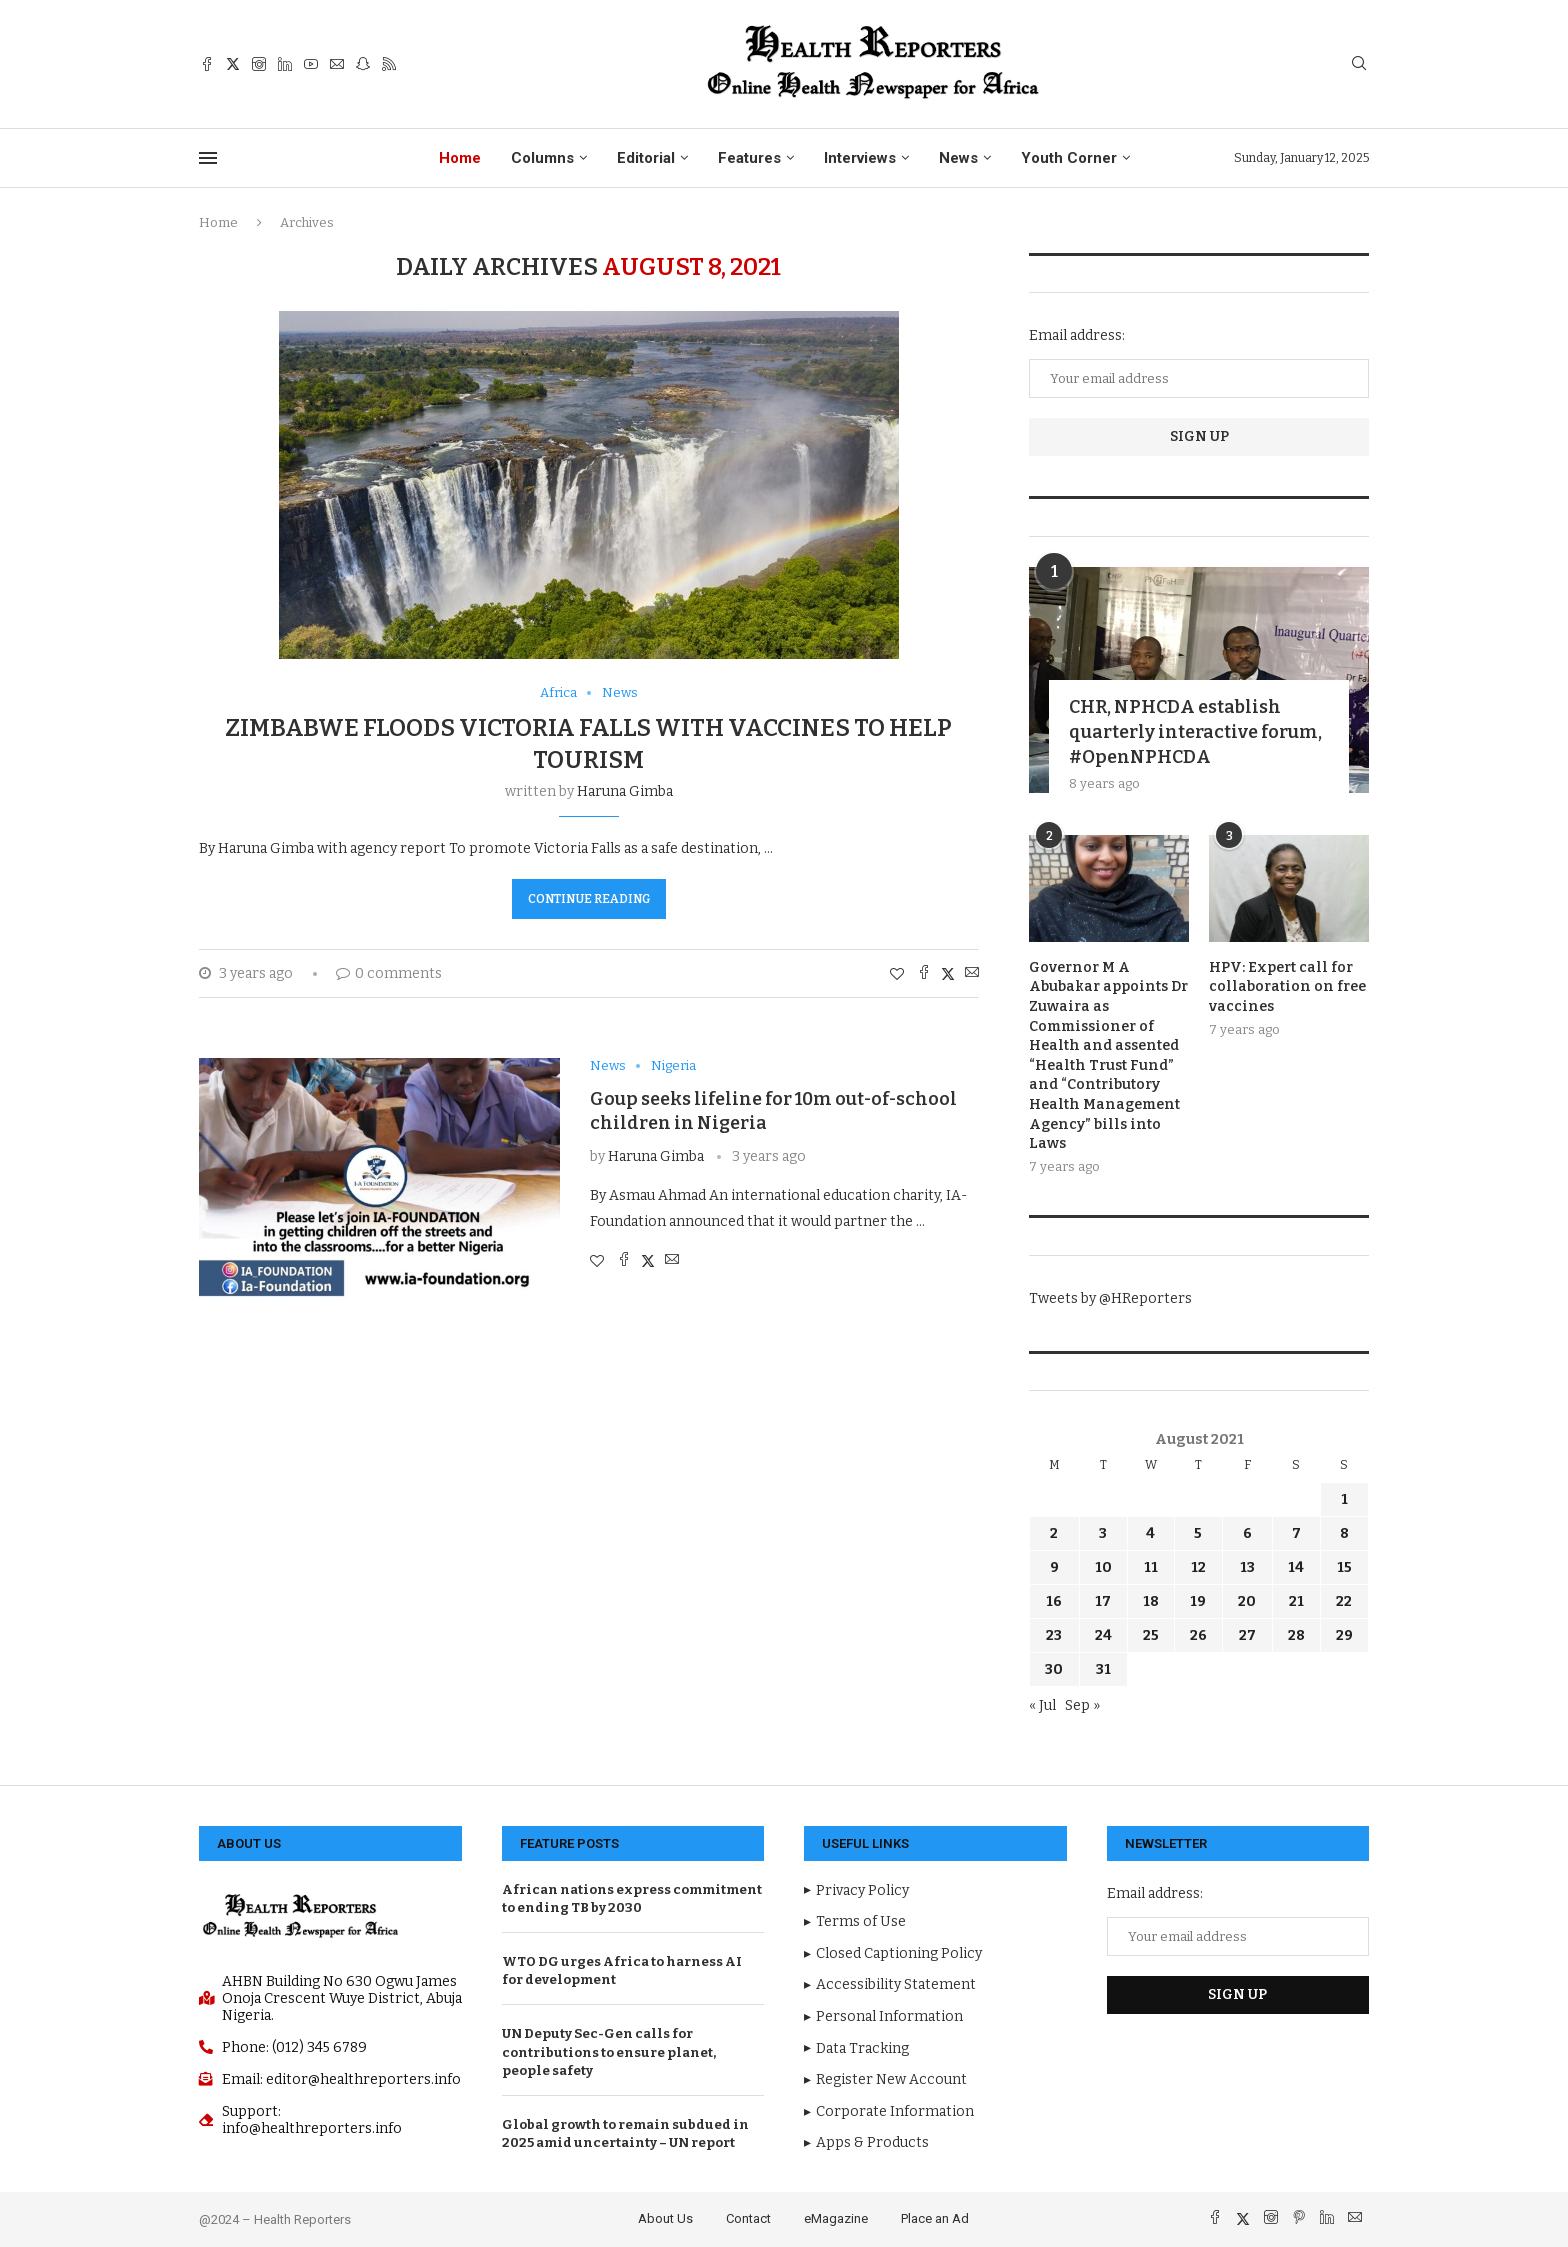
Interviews (860, 158)
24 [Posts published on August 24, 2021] (1103, 1635)
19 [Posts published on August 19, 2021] (1198, 1601)
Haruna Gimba (625, 791)
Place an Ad (935, 2218)
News (958, 158)
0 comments (389, 973)
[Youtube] (311, 64)
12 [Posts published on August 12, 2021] (1198, 1567)
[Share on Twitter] (948, 974)
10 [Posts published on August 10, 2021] (1103, 1567)
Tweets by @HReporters (1110, 1298)
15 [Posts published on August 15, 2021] (1344, 1567)
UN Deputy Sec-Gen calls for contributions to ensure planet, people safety (609, 2051)
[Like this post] (897, 974)
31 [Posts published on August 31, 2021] (1103, 1669)
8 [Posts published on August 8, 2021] (1344, 1533)
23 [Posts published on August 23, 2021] (1054, 1635)
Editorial (646, 158)
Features (749, 158)
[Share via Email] (972, 974)
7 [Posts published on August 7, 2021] (1296, 1533)
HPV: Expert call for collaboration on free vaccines (1287, 987)
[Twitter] (233, 64)
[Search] (1359, 64)
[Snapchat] (363, 64)
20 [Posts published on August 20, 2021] (1247, 1601)
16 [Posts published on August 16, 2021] (1054, 1601)
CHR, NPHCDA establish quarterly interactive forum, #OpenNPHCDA (1195, 732)
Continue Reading (589, 899)
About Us (665, 2218)
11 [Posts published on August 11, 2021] (1151, 1567)
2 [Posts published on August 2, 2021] (1054, 1533)
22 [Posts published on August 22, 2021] (1344, 1601)
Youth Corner (1069, 158)
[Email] (337, 64)
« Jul (1042, 1705)
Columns (542, 158)
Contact (748, 2218)
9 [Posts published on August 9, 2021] (1054, 1567)
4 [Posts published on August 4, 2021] (1150, 1533)
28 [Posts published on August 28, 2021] (1296, 1635)
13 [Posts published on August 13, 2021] (1247, 1567)
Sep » (1082, 1705)
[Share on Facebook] (924, 974)
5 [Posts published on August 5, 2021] (1198, 1533)
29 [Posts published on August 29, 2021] (1344, 1635)
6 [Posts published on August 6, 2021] (1247, 1533)
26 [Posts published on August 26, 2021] (1198, 1635)
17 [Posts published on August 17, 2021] (1103, 1601)
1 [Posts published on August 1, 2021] (1344, 1499)
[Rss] (389, 64)
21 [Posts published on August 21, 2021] (1296, 1601)
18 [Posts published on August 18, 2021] (1151, 1601)
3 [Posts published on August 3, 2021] (1103, 1533)
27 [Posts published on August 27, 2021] (1247, 1635)
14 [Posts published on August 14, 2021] (1296, 1567)
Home (460, 158)
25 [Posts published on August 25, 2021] (1151, 1635)
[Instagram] (259, 64)
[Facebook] (207, 64)
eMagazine (836, 2218)
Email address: (1077, 335)
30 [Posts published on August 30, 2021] (1054, 1669)
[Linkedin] (285, 64)
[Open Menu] (208, 158)
